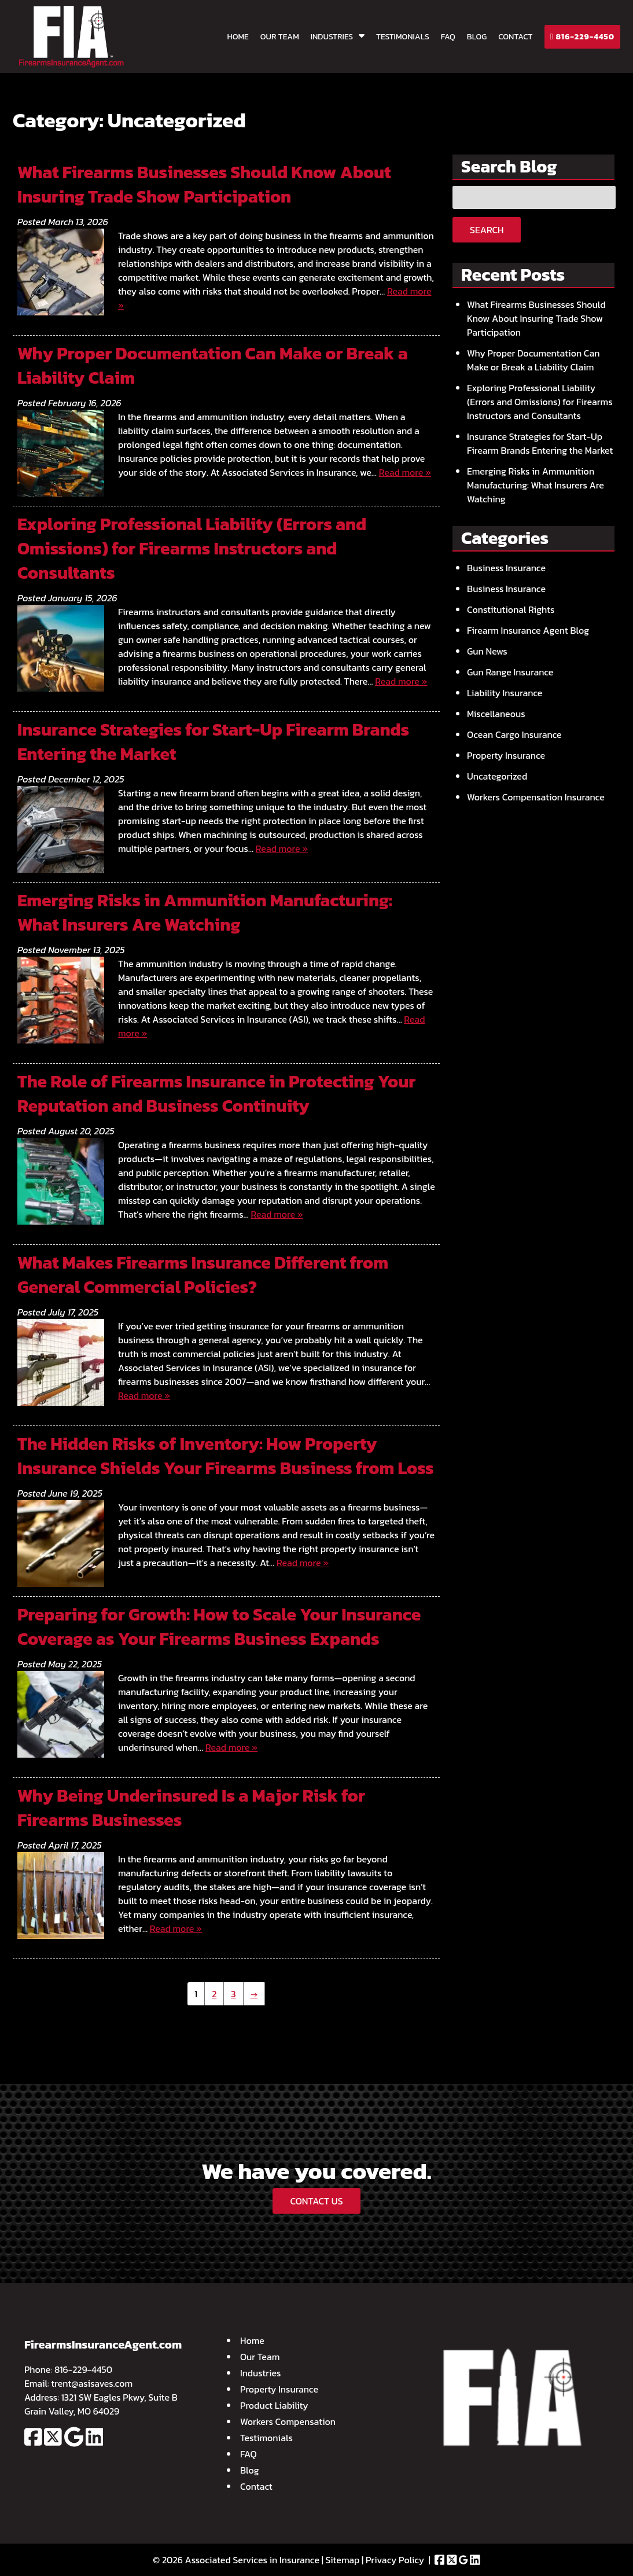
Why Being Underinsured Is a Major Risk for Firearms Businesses (191, 1808)
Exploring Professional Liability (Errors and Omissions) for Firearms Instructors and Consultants (191, 548)
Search (486, 230)
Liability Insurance (504, 693)
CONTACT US (316, 2201)
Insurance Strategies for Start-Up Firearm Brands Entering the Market (213, 741)
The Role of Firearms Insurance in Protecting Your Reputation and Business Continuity (216, 1093)
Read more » (405, 472)
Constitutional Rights (510, 609)
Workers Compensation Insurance (536, 797)
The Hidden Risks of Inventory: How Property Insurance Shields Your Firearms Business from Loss (225, 1456)
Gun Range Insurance (510, 672)
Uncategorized (497, 776)
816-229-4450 (582, 37)
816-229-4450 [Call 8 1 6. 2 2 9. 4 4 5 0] (83, 2369)
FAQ (448, 37)
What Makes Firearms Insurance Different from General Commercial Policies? (202, 1275)
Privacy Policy (395, 2560)
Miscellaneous (496, 714)
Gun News (487, 651)
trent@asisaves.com (92, 2383)
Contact (515, 37)
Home (238, 37)
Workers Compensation (288, 2421)
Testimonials (402, 37)
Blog (477, 37)
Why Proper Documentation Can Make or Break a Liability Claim (212, 365)
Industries (332, 37)
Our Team (279, 37)
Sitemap (343, 2560)
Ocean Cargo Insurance (514, 734)
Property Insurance (506, 755)
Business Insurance (506, 568)
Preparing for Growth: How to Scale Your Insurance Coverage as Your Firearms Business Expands (219, 1626)
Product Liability (274, 2405)
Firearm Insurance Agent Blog (528, 630)
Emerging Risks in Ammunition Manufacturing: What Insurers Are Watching (204, 912)
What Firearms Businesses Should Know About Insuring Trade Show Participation (204, 184)
